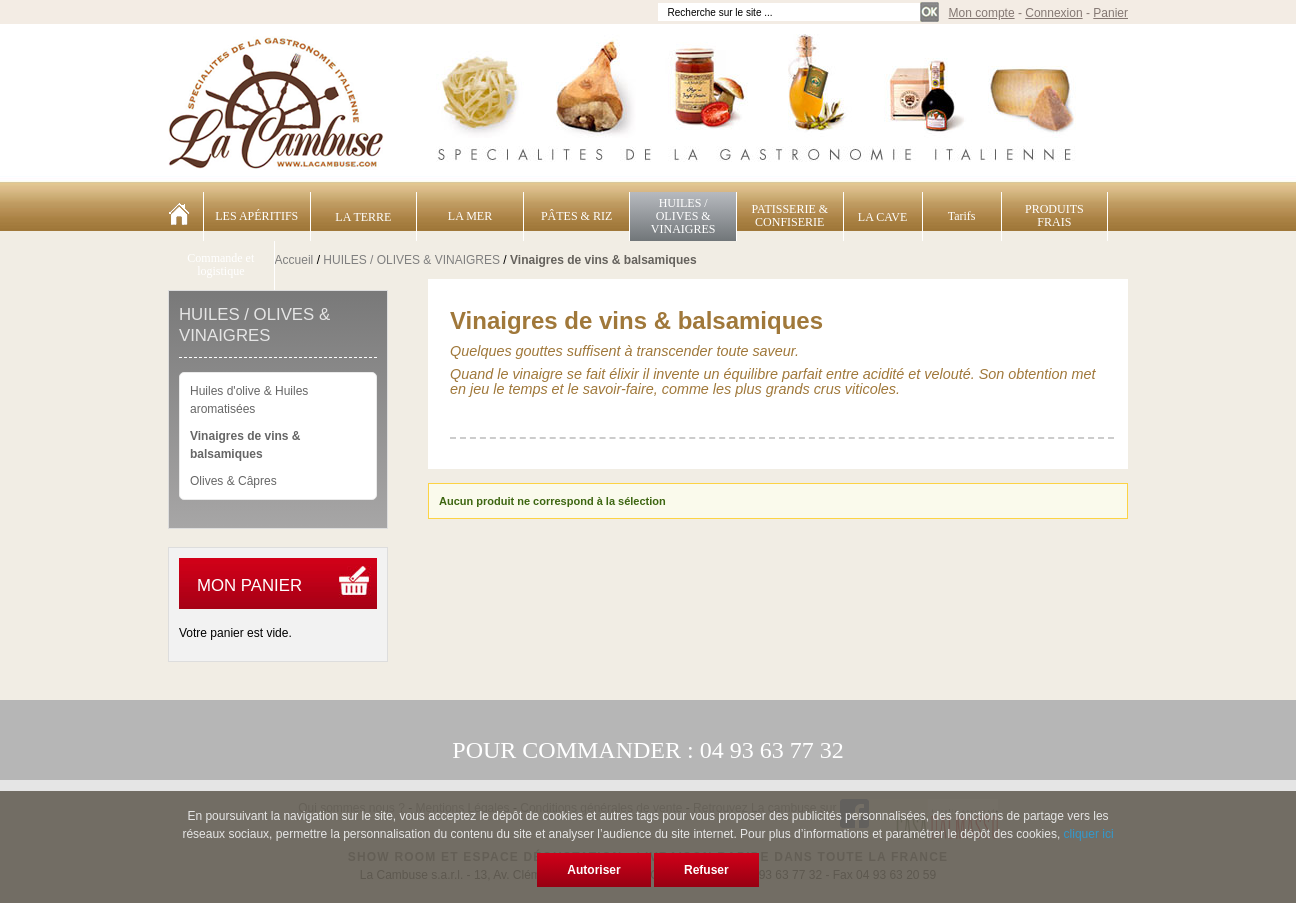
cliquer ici (1089, 834)
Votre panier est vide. (235, 633)
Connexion (1053, 13)
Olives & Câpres (233, 481)
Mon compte (982, 13)
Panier (1110, 13)
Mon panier (249, 585)
